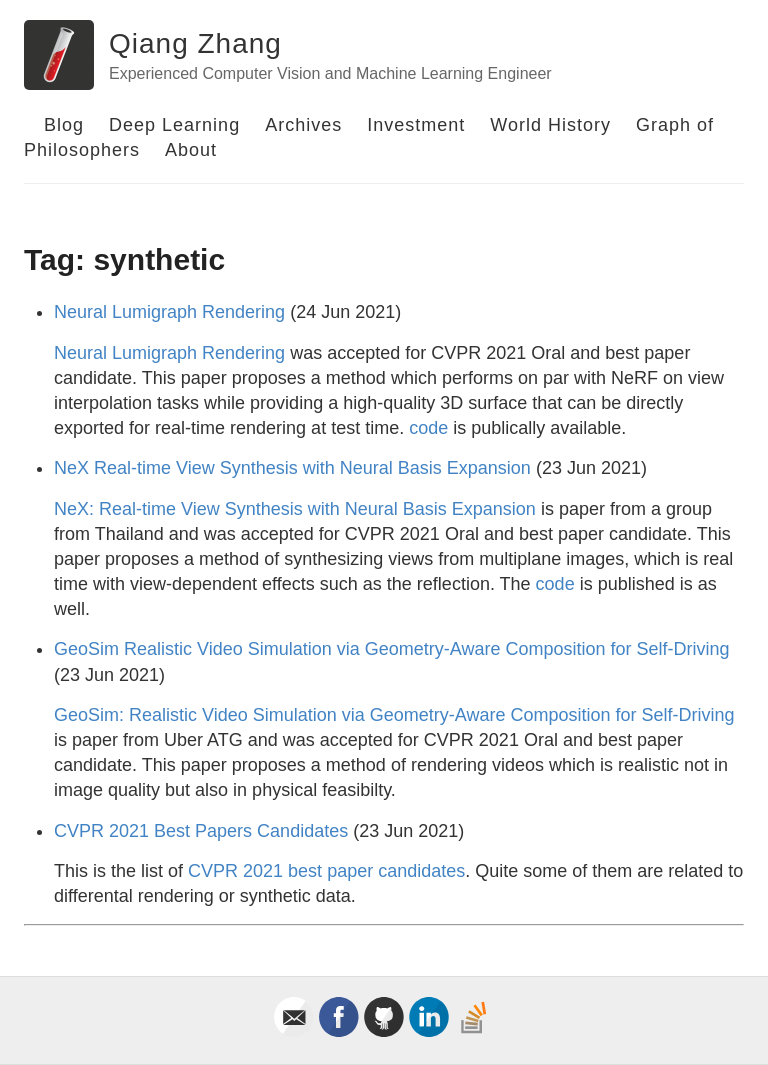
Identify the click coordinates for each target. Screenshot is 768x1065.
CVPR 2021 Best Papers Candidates (201, 831)
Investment (416, 125)
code (428, 428)
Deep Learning (174, 125)
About (191, 150)
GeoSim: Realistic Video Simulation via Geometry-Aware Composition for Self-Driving (394, 715)
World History (550, 125)
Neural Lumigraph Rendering (169, 312)
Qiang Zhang (195, 43)
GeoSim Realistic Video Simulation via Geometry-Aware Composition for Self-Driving (392, 649)
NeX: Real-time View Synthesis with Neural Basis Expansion (295, 509)
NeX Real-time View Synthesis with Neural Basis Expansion (292, 468)
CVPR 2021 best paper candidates (326, 871)
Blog (64, 125)
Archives (303, 125)
